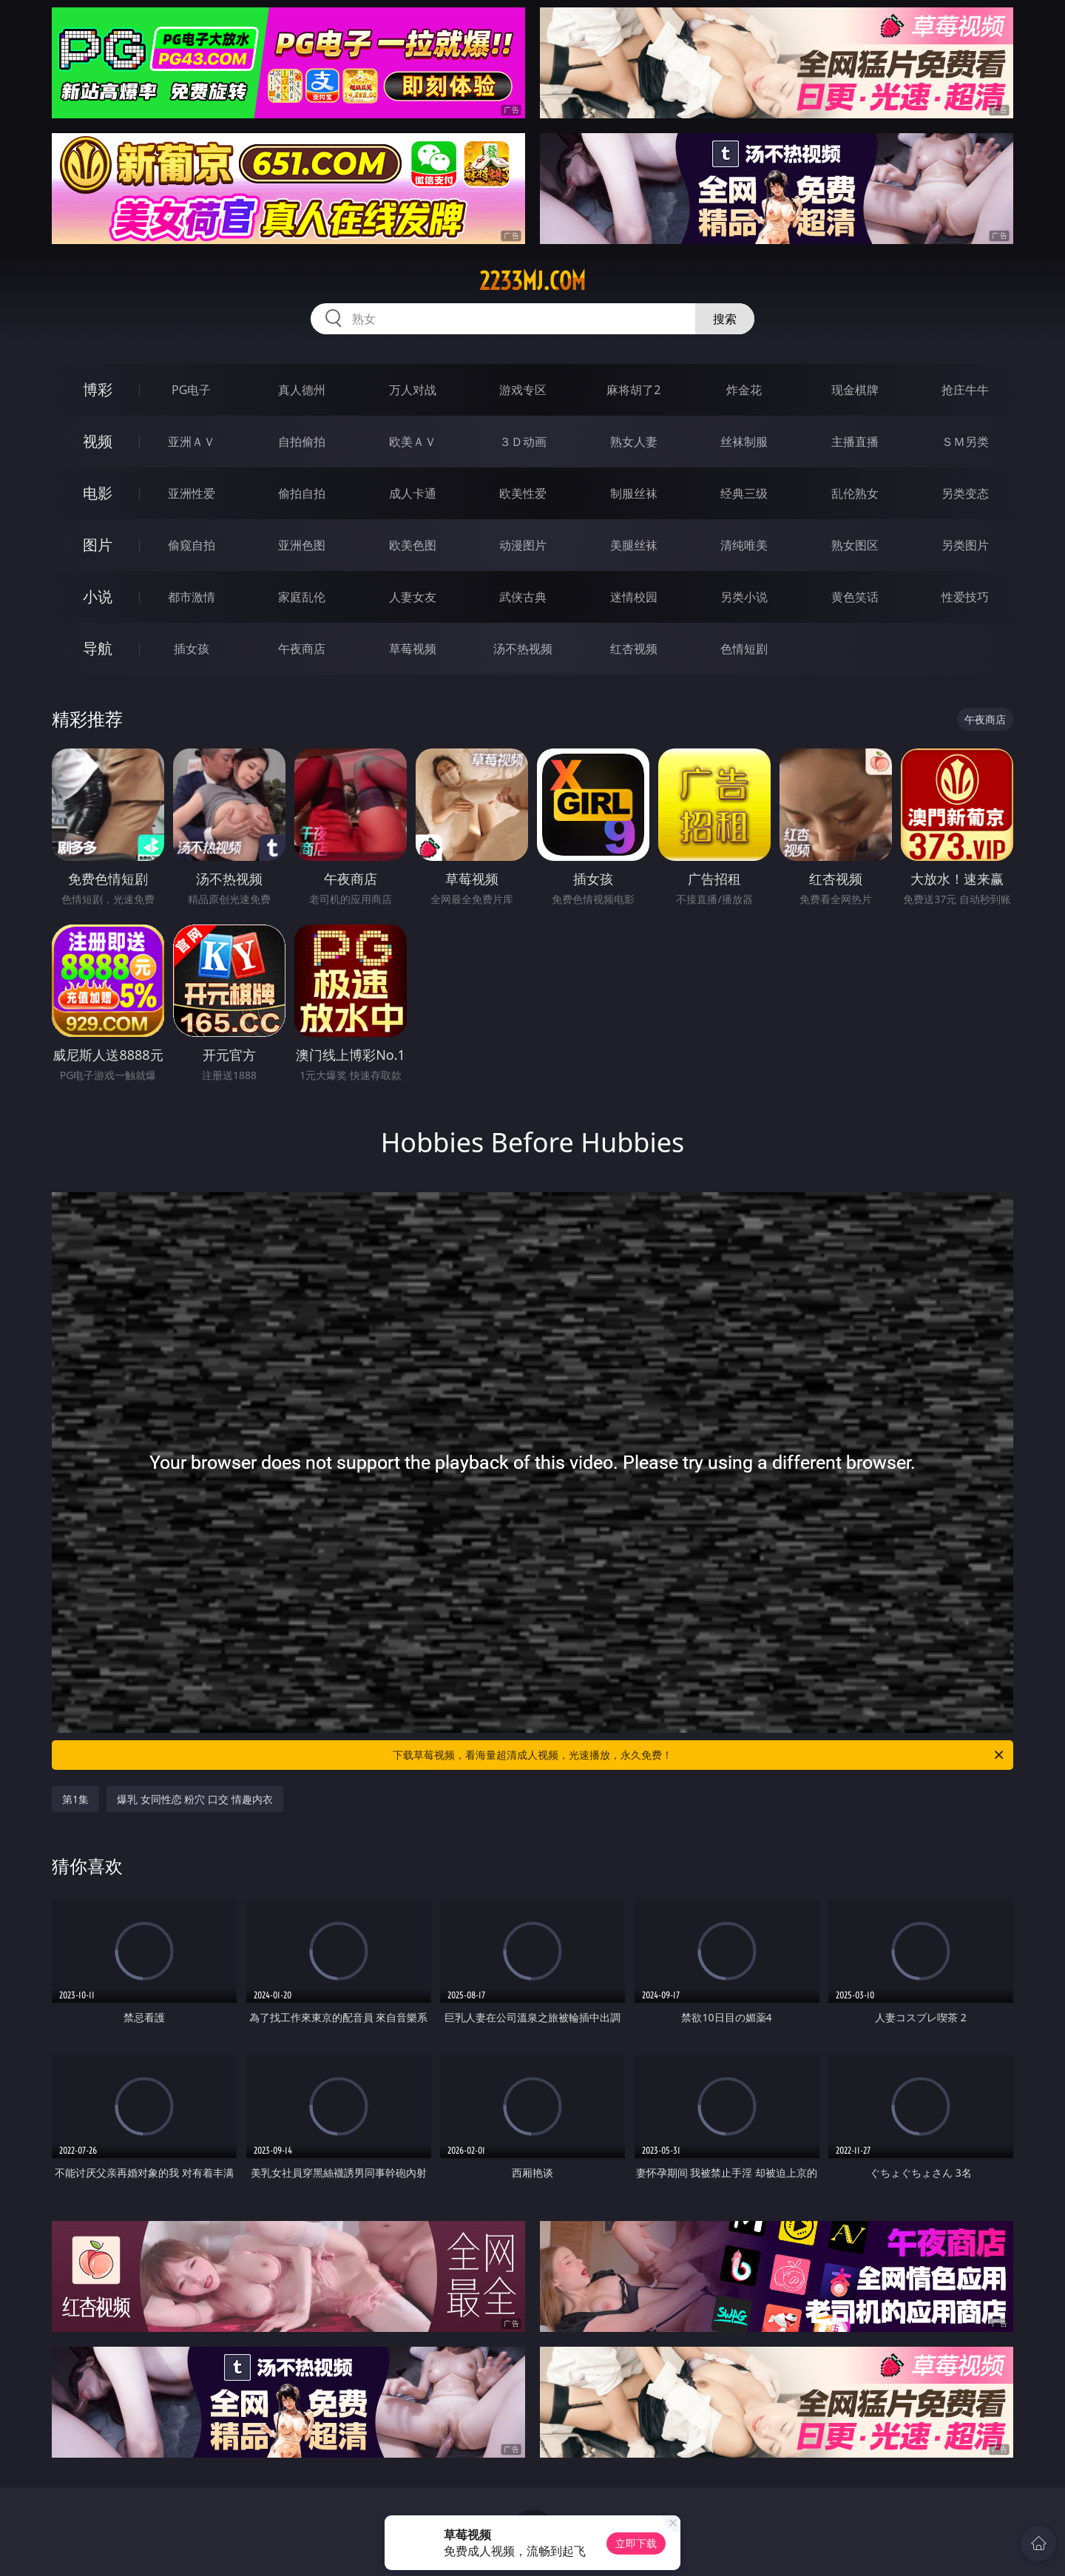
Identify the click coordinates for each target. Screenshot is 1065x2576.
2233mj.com (532, 281)
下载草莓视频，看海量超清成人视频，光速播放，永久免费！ (699, 1755)
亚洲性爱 (191, 493)
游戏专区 (523, 390)
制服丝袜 (633, 493)
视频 (97, 441)
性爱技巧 (965, 597)
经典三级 (744, 493)
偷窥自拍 (191, 545)
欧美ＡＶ (412, 441)
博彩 (97, 389)
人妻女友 (412, 597)
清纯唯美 (744, 545)
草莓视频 (412, 648)
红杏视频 (633, 648)
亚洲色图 (301, 545)
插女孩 (191, 648)
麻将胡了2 (633, 390)
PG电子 (191, 390)
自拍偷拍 (301, 441)
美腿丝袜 (633, 545)
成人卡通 (412, 493)
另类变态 (965, 493)
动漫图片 (523, 545)
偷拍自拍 (301, 493)
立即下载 (636, 2543)
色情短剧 (744, 648)
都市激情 (191, 597)
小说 (97, 596)
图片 (97, 545)
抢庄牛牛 (965, 390)
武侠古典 (523, 597)
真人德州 (301, 390)
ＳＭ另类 (965, 441)
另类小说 (744, 597)
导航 (97, 648)
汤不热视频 (522, 648)
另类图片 (965, 545)
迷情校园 (633, 597)
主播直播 (855, 441)
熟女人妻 (633, 441)
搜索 (725, 319)
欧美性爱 (523, 493)
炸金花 (744, 390)
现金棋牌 (855, 390)
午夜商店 (301, 648)
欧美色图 (412, 545)
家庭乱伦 (301, 597)
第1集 (75, 1799)
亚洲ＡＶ (191, 441)
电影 (97, 493)
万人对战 (412, 390)
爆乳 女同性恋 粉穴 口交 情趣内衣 (195, 1799)
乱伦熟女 (855, 493)
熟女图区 (855, 545)
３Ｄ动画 (523, 441)
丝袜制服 (744, 441)
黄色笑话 (855, 597)
